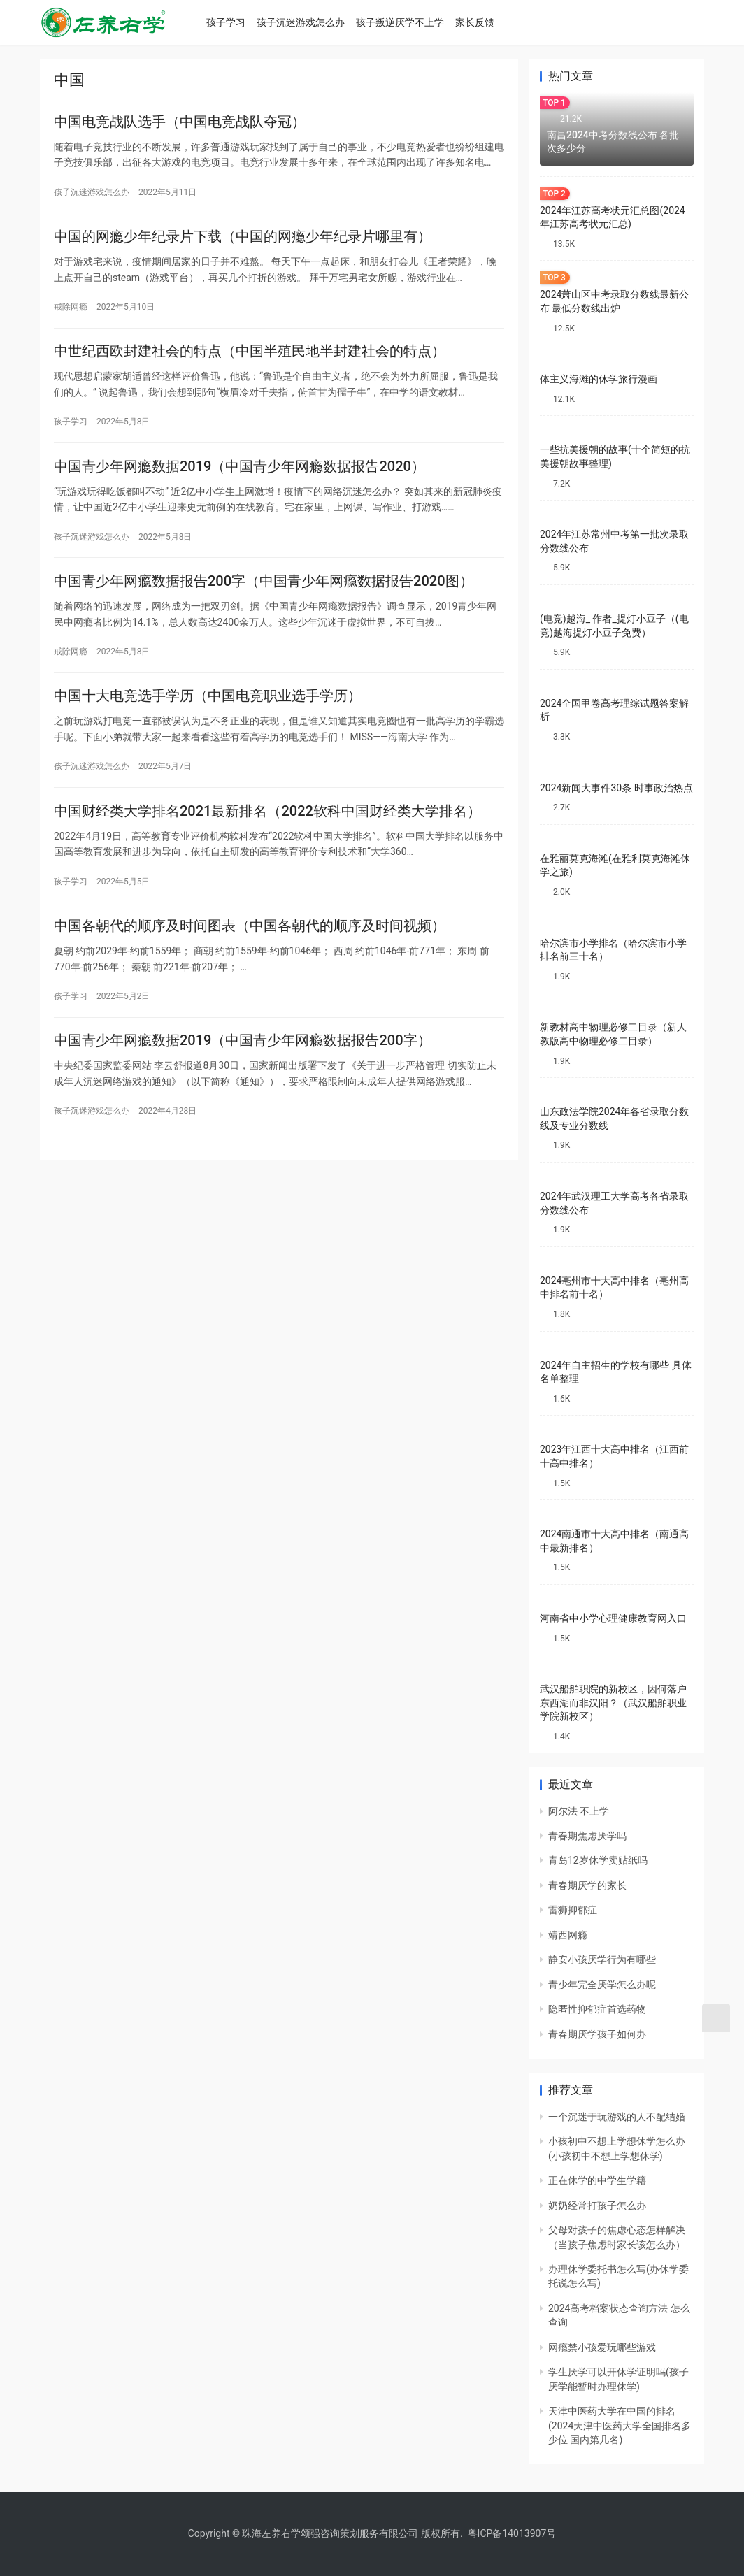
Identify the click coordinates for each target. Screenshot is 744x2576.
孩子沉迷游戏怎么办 (313, 22)
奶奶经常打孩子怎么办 (597, 2205)
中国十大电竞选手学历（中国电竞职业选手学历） (208, 713)
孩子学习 (238, 22)
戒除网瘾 (70, 312)
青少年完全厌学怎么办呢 (602, 1984)
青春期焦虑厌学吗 (587, 1835)
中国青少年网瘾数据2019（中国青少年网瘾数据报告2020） (239, 477)
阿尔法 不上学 (578, 1811)
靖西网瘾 (567, 1935)
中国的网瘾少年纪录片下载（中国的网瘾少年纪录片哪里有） (242, 241)
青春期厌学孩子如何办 (597, 2034)
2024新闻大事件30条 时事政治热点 (616, 787)
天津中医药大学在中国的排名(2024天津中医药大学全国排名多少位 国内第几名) (619, 2425)
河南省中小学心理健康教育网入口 (613, 1618)
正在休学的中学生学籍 (597, 2180)
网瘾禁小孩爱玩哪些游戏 (602, 2347)
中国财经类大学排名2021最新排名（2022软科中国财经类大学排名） (267, 831)
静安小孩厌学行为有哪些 (602, 1959)
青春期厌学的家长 (587, 1885)
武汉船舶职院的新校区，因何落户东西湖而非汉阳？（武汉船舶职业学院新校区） (613, 1702)
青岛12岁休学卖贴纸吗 (598, 1860)
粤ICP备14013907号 (512, 2533)
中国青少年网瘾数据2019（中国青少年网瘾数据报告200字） (242, 1068)
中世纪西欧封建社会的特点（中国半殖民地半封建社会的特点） (249, 359)
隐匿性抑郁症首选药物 (597, 2009)
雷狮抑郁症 (572, 1909)
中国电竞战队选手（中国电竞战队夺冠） (180, 123)
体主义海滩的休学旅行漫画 (598, 378)
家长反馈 (487, 22)
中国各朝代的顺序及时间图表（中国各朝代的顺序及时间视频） (249, 950)
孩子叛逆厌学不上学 (413, 22)
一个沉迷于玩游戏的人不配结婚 (616, 2116)
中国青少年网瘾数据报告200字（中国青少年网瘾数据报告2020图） (263, 595)
